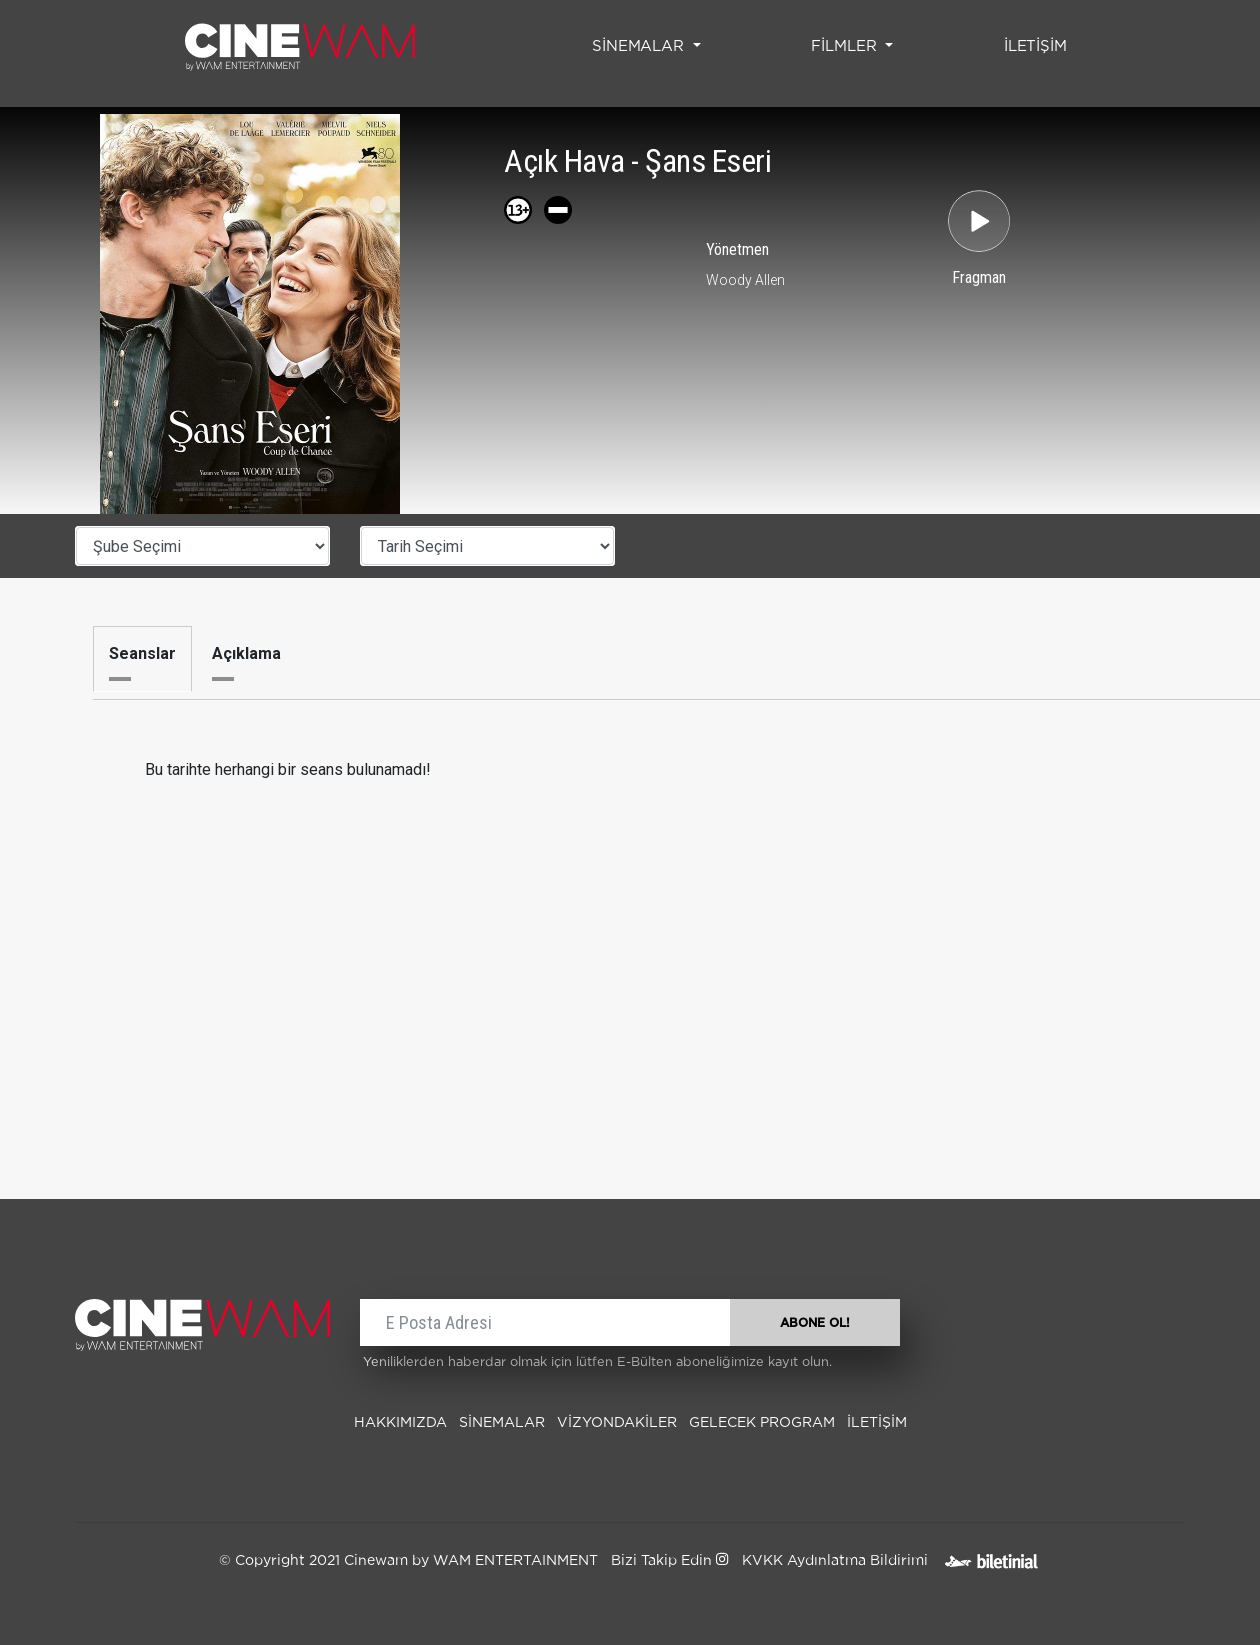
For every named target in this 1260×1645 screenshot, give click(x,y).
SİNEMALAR (502, 1423)
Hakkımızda (400, 1423)
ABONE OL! (815, 1323)
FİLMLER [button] (846, 46)
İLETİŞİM (1039, 44)
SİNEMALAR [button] (640, 46)
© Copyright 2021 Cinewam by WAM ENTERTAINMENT (408, 1561)
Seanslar (142, 653)
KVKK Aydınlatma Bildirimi (835, 1561)
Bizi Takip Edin (669, 1561)
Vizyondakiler (617, 1423)
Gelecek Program (762, 1423)
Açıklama (246, 653)
